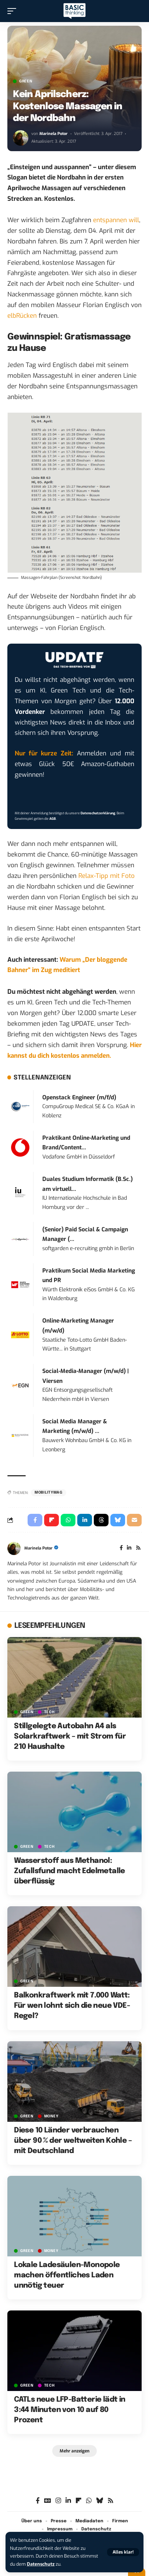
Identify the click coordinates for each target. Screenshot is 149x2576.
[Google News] (47, 2500)
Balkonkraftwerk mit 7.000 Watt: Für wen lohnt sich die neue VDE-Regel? (72, 2006)
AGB (52, 818)
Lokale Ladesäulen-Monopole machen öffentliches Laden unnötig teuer (67, 2275)
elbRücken (22, 316)
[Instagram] (58, 2500)
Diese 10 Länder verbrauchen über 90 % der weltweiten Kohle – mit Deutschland (73, 2141)
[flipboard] (79, 2500)
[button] (123, 2552)
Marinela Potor (53, 133)
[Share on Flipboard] (51, 1520)
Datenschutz (40, 2564)
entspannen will (116, 220)
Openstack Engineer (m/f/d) (79, 1097)
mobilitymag (49, 1492)
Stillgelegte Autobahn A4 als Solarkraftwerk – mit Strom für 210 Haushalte (70, 1736)
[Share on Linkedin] (84, 1520)
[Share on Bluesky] (117, 1520)
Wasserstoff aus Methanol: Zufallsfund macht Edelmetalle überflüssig (69, 1871)
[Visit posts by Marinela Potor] (20, 138)
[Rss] (138, 1548)
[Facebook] (121, 1548)
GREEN (25, 81)
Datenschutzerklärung (98, 813)
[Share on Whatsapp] (68, 1520)
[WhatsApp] (88, 2500)
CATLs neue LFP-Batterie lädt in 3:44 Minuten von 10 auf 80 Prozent (69, 2410)
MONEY (51, 2116)
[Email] (134, 1520)
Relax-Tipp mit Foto (106, 876)
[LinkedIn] (129, 1548)
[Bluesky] (99, 2500)
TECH (49, 1712)
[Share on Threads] (101, 1520)
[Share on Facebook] (35, 1520)
